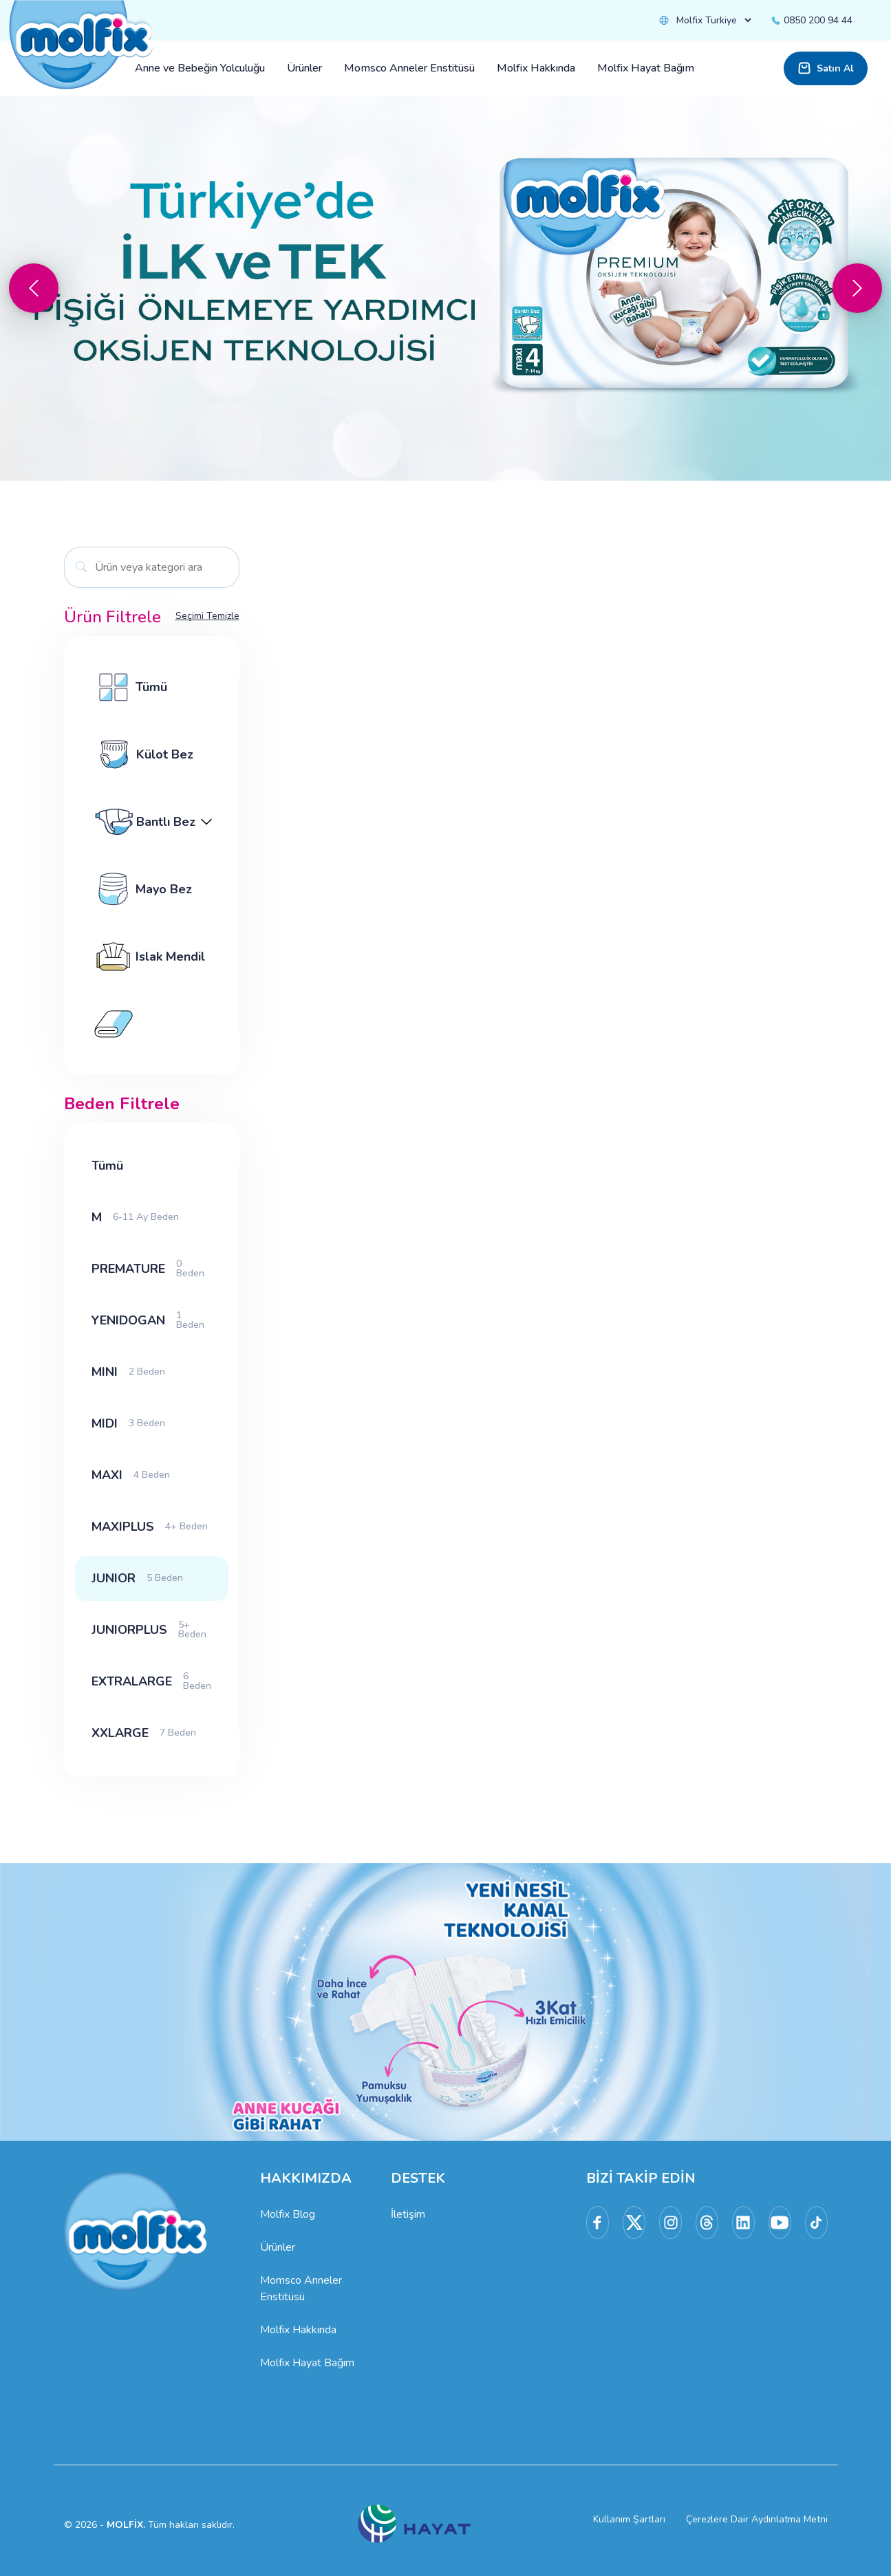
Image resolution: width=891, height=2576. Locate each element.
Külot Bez (142, 754)
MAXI (131, 1475)
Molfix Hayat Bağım (307, 2362)
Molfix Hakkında (298, 2329)
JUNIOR (137, 1578)
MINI (128, 1372)
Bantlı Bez (152, 822)
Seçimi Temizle (207, 615)
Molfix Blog (287, 2214)
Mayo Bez (142, 889)
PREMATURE (152, 1268)
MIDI (128, 1423)
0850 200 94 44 (811, 20)
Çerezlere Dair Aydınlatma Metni (757, 2519)
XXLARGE (144, 1733)
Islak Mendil (148, 957)
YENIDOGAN (152, 1320)
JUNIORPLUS (152, 1629)
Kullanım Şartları (629, 2519)
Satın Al (825, 68)
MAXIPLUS (150, 1526)
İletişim (408, 2214)
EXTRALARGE (152, 1681)
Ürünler (277, 2247)
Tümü (129, 687)
